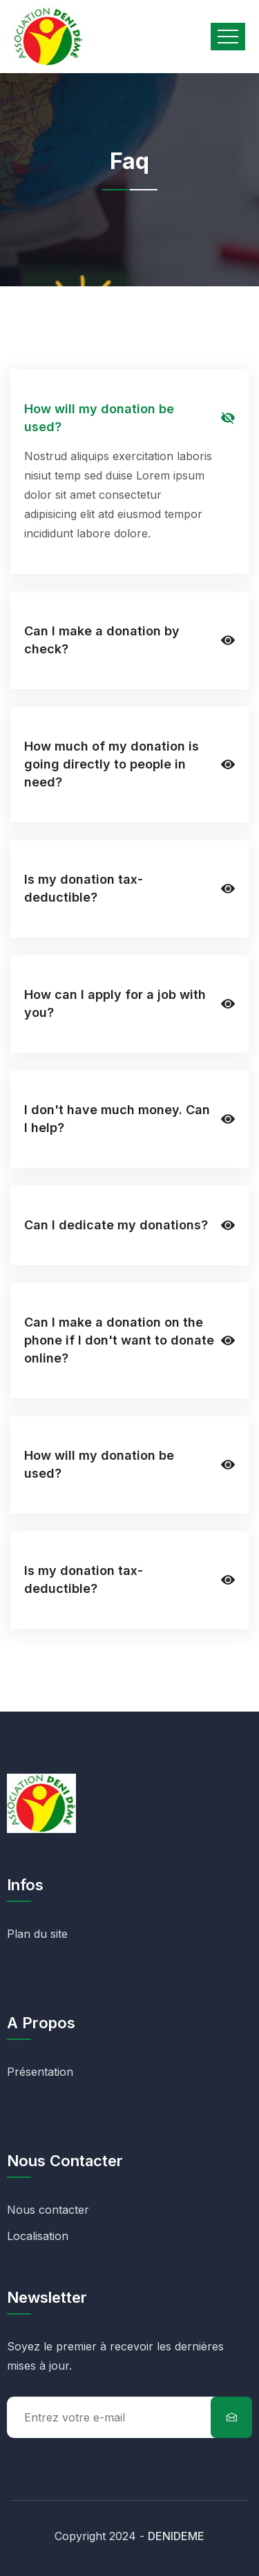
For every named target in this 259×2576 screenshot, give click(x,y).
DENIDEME (176, 2536)
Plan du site (37, 1934)
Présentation (40, 2072)
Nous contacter (48, 2210)
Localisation (37, 2236)
